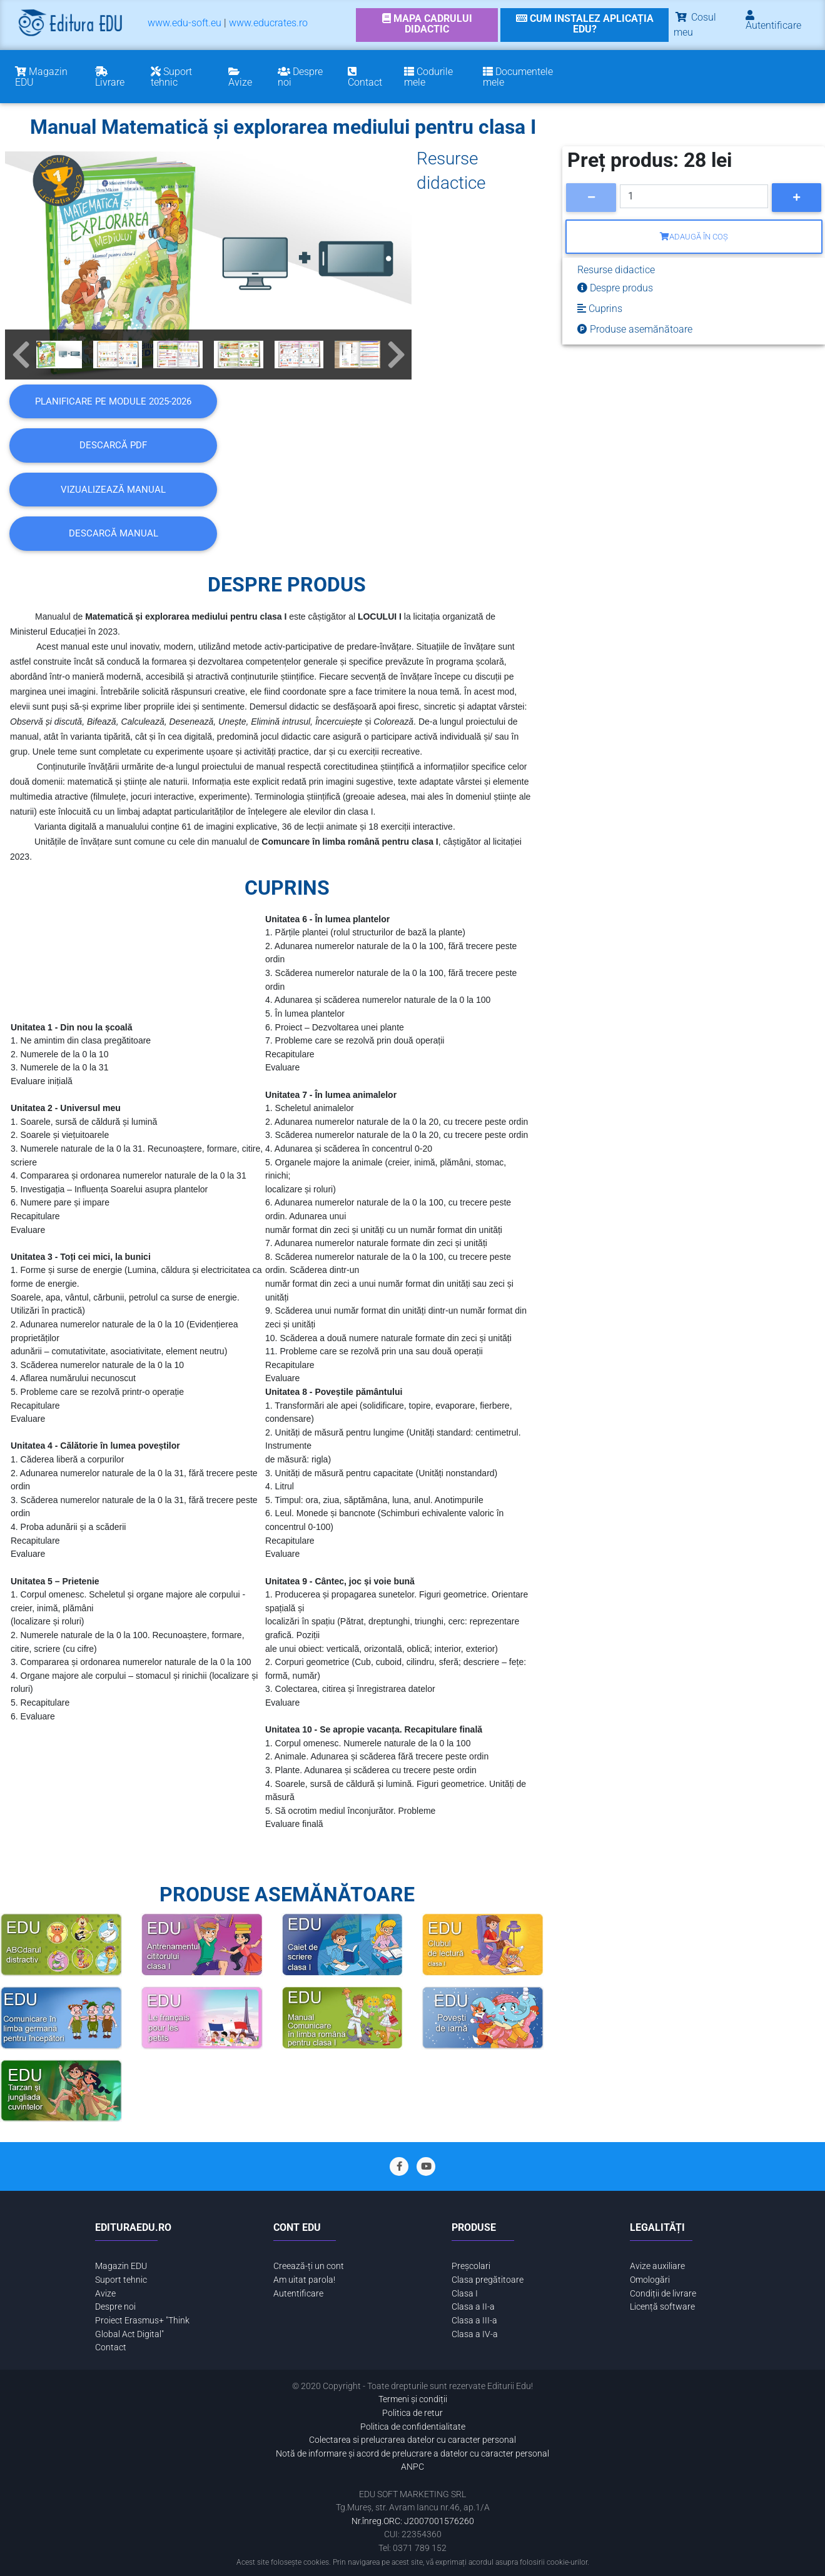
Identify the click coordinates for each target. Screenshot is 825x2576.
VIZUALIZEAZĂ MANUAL (113, 489)
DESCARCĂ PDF (113, 445)
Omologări (650, 2280)
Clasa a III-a (474, 2320)
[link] (427, 25)
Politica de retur (412, 2413)
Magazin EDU (121, 2266)
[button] (20, 355)
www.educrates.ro (268, 23)
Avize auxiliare (657, 2266)
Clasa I (465, 2293)
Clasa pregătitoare (488, 2280)
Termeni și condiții (412, 2399)
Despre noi (115, 2307)
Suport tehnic (121, 2280)
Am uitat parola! (304, 2280)
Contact (110, 2347)
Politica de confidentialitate (412, 2427)
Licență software (662, 2307)
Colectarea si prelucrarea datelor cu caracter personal (412, 2440)
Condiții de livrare (663, 2293)
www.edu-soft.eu (184, 23)
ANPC (412, 2467)
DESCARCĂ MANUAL (113, 533)
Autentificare (298, 2293)
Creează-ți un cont (308, 2266)
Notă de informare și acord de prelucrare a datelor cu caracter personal (412, 2453)
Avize (105, 2293)
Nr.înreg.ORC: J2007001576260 (413, 2521)
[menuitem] (184, 25)
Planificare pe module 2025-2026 (113, 401)
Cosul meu (695, 24)
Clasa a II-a (473, 2307)
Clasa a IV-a (475, 2334)
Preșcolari (471, 2266)
